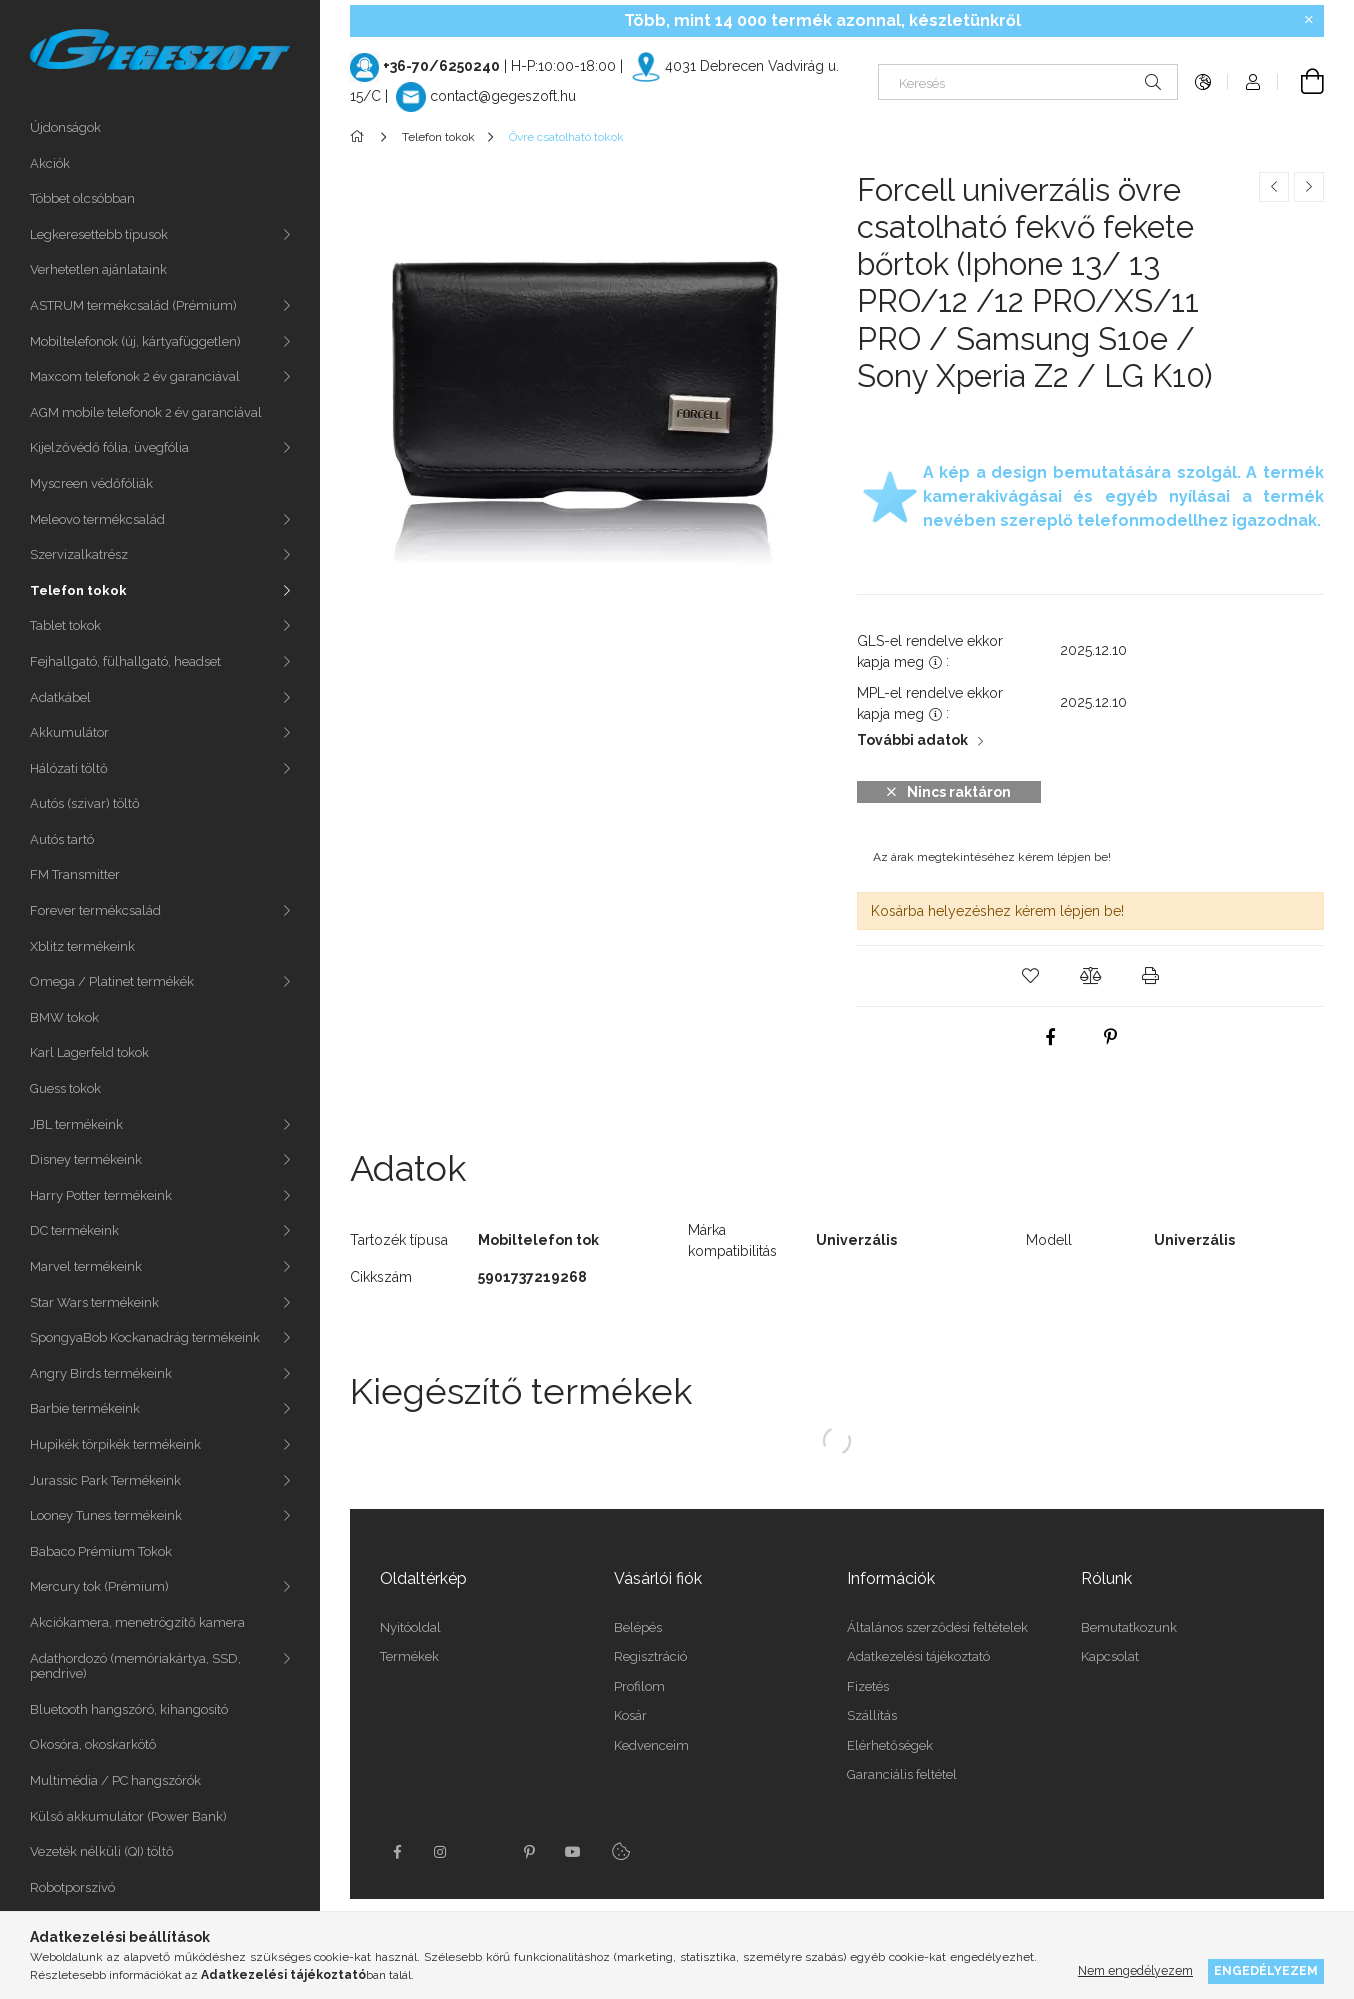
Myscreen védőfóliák (91, 483)
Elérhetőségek (890, 1745)
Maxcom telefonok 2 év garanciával (135, 376)
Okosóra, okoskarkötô (93, 1744)
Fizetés (868, 1686)
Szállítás (872, 1715)
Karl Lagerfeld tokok (89, 1052)
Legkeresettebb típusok (99, 234)
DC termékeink (74, 1230)
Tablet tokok (65, 625)
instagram (441, 1852)
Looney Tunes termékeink (106, 1515)
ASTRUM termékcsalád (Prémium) (133, 305)
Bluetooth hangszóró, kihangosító (129, 1709)
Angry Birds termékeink (101, 1373)
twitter (485, 1852)
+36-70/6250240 (441, 66)
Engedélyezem (1266, 1970)
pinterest (529, 1852)
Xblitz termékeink (82, 946)
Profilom (639, 1686)
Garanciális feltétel (902, 1774)
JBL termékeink (76, 1124)
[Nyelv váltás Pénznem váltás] (1203, 82)
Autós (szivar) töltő (85, 803)
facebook (397, 1852)
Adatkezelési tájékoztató (918, 1656)
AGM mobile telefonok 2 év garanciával (146, 412)
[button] (1031, 976)
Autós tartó (62, 839)
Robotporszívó (72, 1887)
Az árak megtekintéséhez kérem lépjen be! (992, 857)
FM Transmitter (75, 874)
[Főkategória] (360, 137)
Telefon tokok (78, 590)
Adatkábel (60, 697)
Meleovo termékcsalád (97, 519)
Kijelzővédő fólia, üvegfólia (109, 447)
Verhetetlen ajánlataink (98, 269)
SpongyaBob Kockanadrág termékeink (145, 1337)
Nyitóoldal (410, 1627)
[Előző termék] (1274, 187)
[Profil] (1253, 82)
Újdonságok (65, 127)
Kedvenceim (651, 1745)
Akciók (50, 163)
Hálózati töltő (69, 768)
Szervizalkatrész (79, 554)
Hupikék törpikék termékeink (115, 1444)
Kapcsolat (1110, 1656)
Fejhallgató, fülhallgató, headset (125, 661)
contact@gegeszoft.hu (503, 96)
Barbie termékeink (85, 1408)
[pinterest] (1110, 1037)
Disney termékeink (86, 1159)
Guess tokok (65, 1088)
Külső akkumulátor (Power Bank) (128, 1816)
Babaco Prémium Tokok (101, 1551)
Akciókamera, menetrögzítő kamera (137, 1622)
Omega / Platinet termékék (112, 981)
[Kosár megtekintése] (1301, 82)
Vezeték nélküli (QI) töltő (102, 1851)
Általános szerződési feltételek (937, 1627)
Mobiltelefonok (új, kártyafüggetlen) (135, 341)
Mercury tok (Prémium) (99, 1586)
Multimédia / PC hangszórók (115, 1780)
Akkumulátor (69, 732)
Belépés (638, 1627)
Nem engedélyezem (1135, 1970)
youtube (573, 1852)
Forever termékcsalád (95, 910)
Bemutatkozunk (1129, 1627)
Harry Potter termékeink (101, 1195)
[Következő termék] (1309, 187)
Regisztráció (650, 1656)
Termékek (409, 1656)
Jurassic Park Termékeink (105, 1480)
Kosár (630, 1715)
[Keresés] (1028, 82)
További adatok (912, 740)
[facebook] (1050, 1037)
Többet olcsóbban (82, 198)
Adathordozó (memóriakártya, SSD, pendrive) (135, 1666)
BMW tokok (64, 1017)
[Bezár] (1309, 20)
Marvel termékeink (86, 1266)
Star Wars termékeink (94, 1302)
